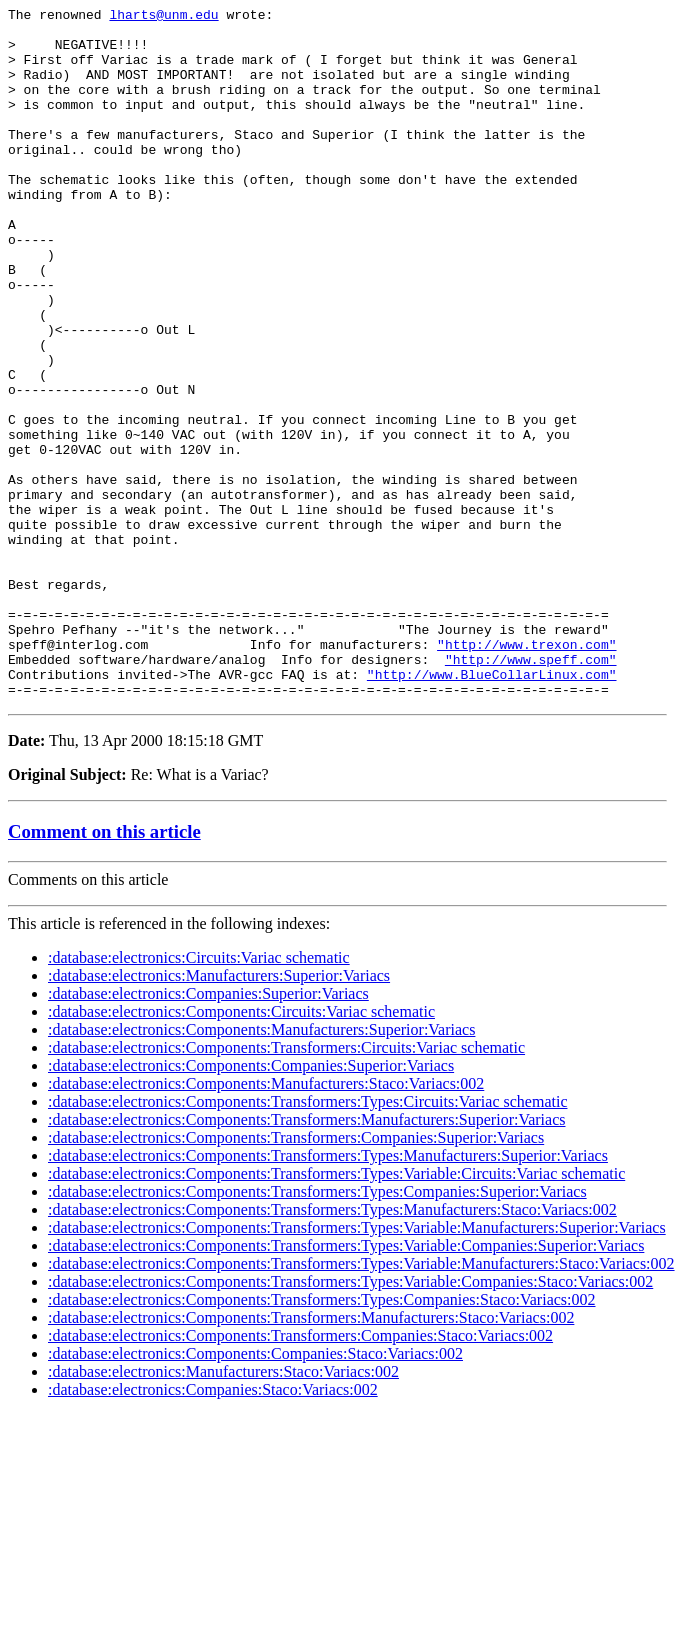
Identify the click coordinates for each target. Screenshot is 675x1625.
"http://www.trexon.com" (526, 773)
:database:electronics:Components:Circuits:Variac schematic (241, 1149)
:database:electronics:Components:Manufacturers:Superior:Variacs (261, 1167)
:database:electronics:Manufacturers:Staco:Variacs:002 (223, 1509)
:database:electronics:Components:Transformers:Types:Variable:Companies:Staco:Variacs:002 (350, 1419)
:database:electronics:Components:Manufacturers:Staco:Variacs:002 (266, 1221)
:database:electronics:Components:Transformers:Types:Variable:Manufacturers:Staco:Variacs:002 (361, 1401)
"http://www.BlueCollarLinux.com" (492, 809)
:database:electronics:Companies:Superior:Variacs (208, 1131)
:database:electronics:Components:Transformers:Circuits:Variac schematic (286, 1185)
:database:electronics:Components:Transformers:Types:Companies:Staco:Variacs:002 (322, 1437)
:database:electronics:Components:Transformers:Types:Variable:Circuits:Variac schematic (336, 1311)
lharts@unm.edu (163, 17)
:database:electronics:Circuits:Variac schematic (199, 1095)
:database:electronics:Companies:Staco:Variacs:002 (213, 1527)
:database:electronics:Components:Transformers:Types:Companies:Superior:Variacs (317, 1329)
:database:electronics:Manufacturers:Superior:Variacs (219, 1113)
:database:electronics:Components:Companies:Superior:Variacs (251, 1203)
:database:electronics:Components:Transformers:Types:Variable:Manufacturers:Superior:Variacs (357, 1365)
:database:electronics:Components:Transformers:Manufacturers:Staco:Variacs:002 (311, 1455)
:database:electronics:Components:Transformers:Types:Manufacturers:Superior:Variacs (328, 1293)
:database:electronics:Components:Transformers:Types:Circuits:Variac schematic (307, 1239)
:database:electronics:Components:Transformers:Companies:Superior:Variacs (296, 1275)
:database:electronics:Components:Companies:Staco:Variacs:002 (255, 1491)
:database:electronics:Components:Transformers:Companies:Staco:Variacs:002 (300, 1473)
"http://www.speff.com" (531, 791)
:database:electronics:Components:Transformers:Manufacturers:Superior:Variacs (306, 1257)
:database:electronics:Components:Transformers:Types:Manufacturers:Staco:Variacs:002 (332, 1347)
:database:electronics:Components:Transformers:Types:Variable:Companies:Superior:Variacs (346, 1383)
